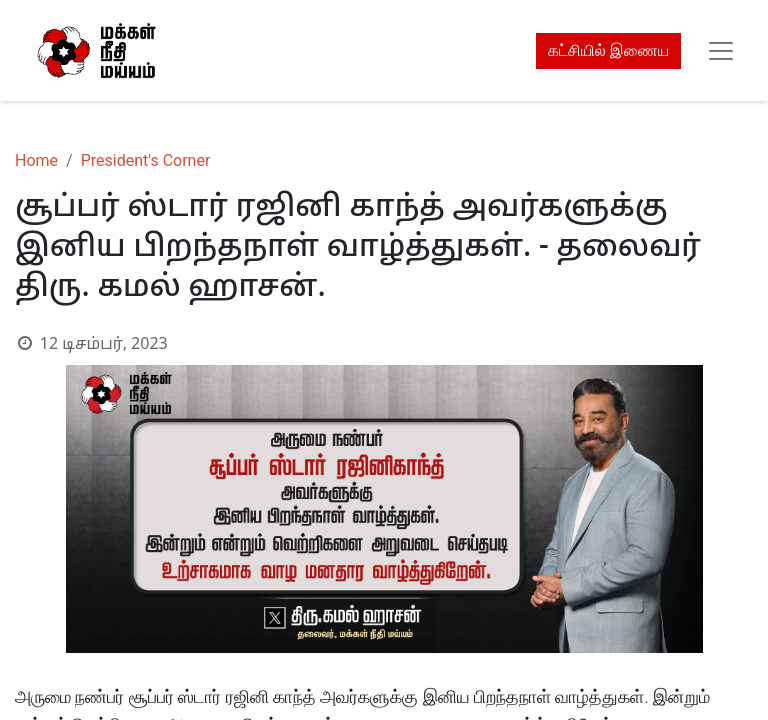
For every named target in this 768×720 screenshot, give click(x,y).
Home (36, 160)
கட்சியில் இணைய (608, 50)
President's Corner (146, 160)
